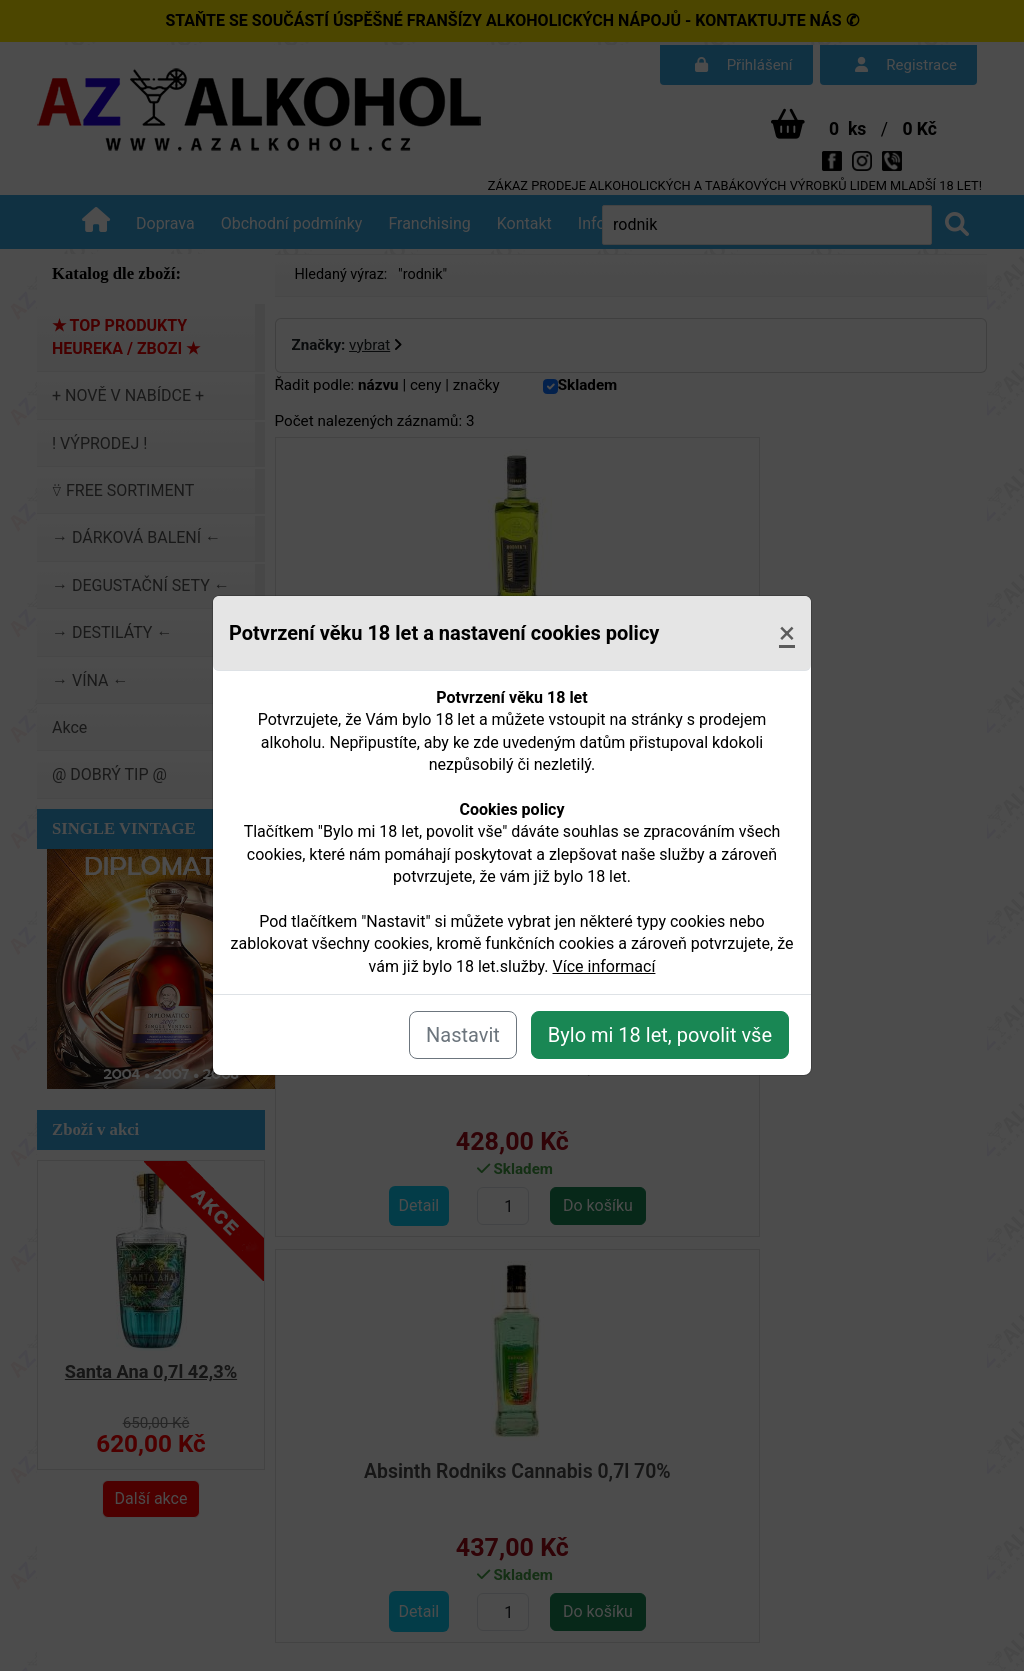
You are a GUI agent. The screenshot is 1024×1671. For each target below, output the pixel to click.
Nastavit (463, 1035)
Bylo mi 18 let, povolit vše (660, 1035)
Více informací (604, 966)
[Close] (787, 633)
